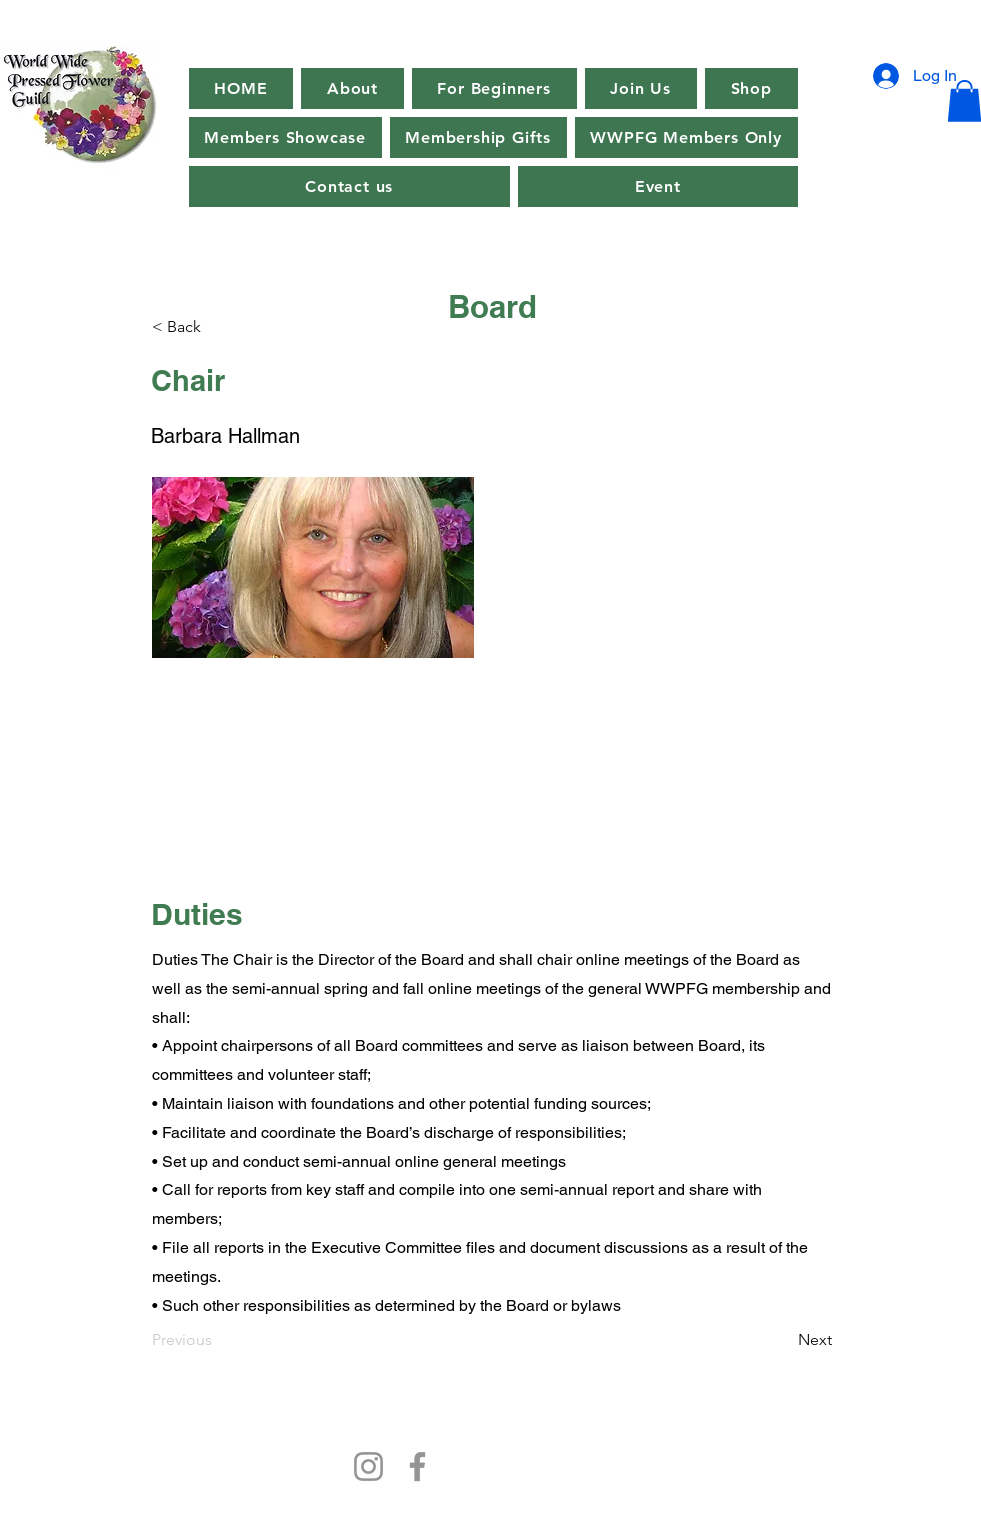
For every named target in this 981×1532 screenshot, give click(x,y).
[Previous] (218, 1340)
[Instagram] (368, 1466)
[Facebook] (417, 1466)
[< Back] (218, 327)
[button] (658, 186)
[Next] (782, 1340)
